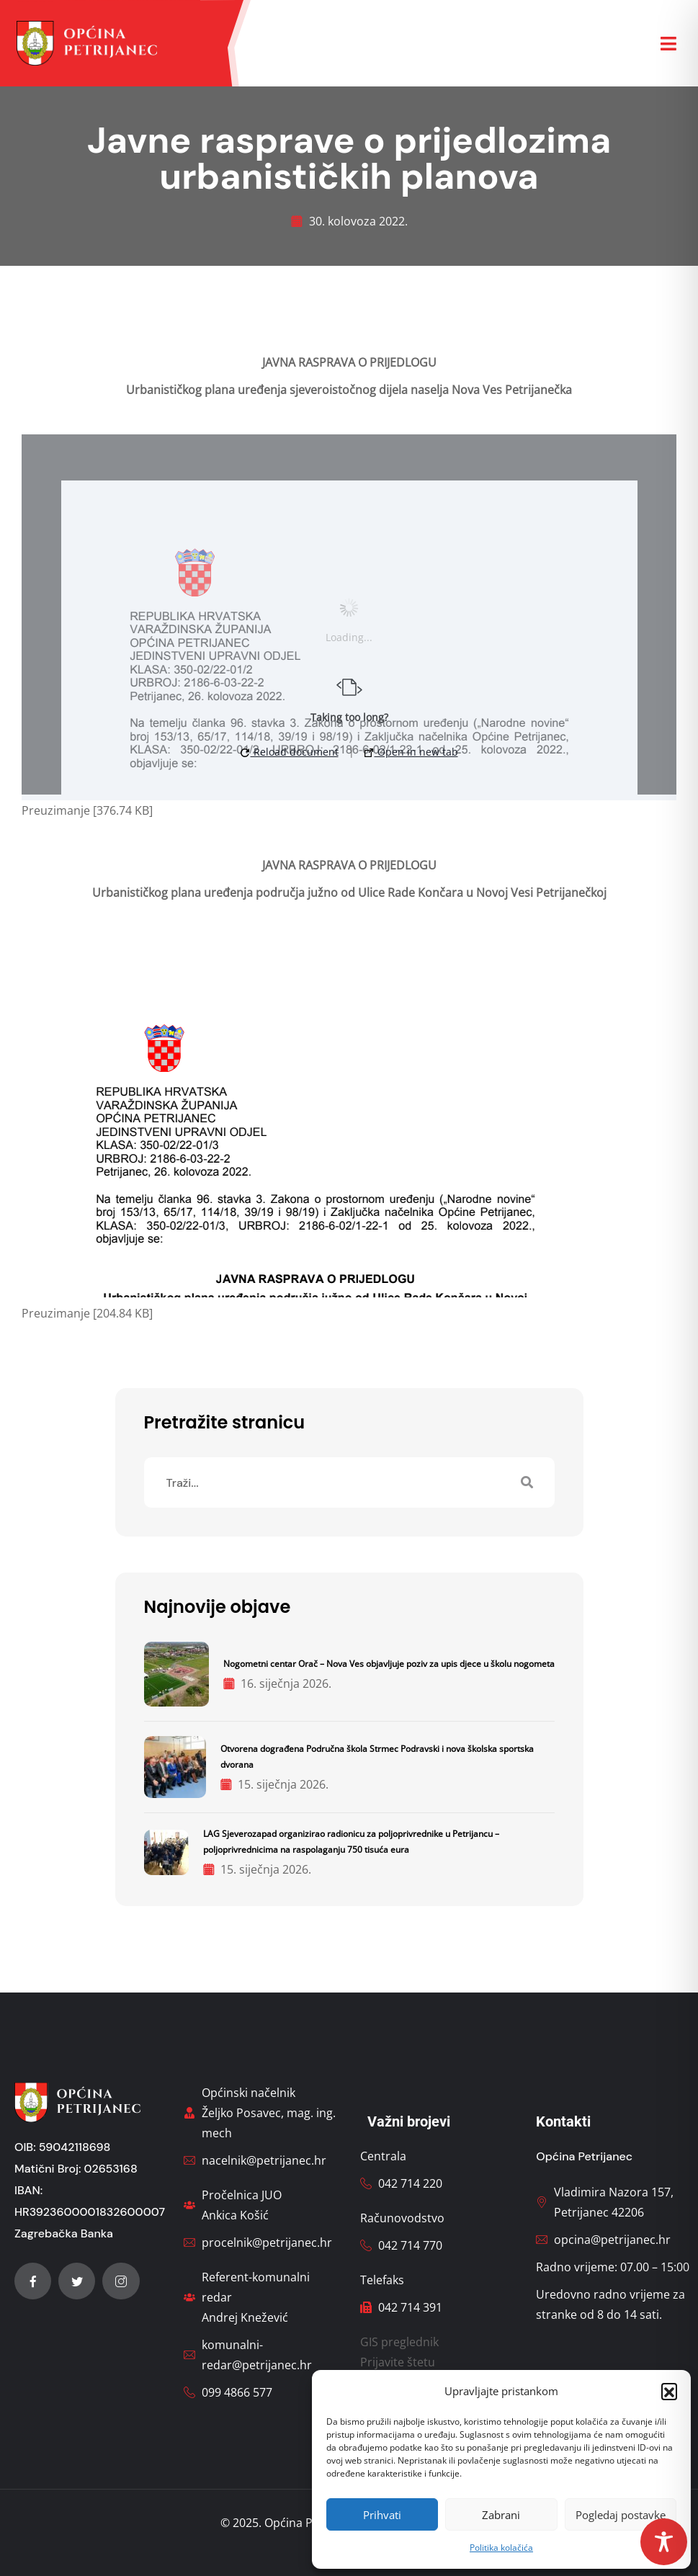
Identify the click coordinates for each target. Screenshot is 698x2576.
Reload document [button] (290, 752)
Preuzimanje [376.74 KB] (87, 810)
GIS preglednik (399, 2342)
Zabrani (501, 2515)
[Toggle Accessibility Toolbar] (663, 2541)
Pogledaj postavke (621, 2515)
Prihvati (382, 2515)
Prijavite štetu (397, 2362)
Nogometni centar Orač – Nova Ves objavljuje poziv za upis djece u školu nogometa (389, 1664)
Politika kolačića (501, 2547)
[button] (669, 2391)
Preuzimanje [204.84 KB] (87, 1313)
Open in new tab (411, 752)
